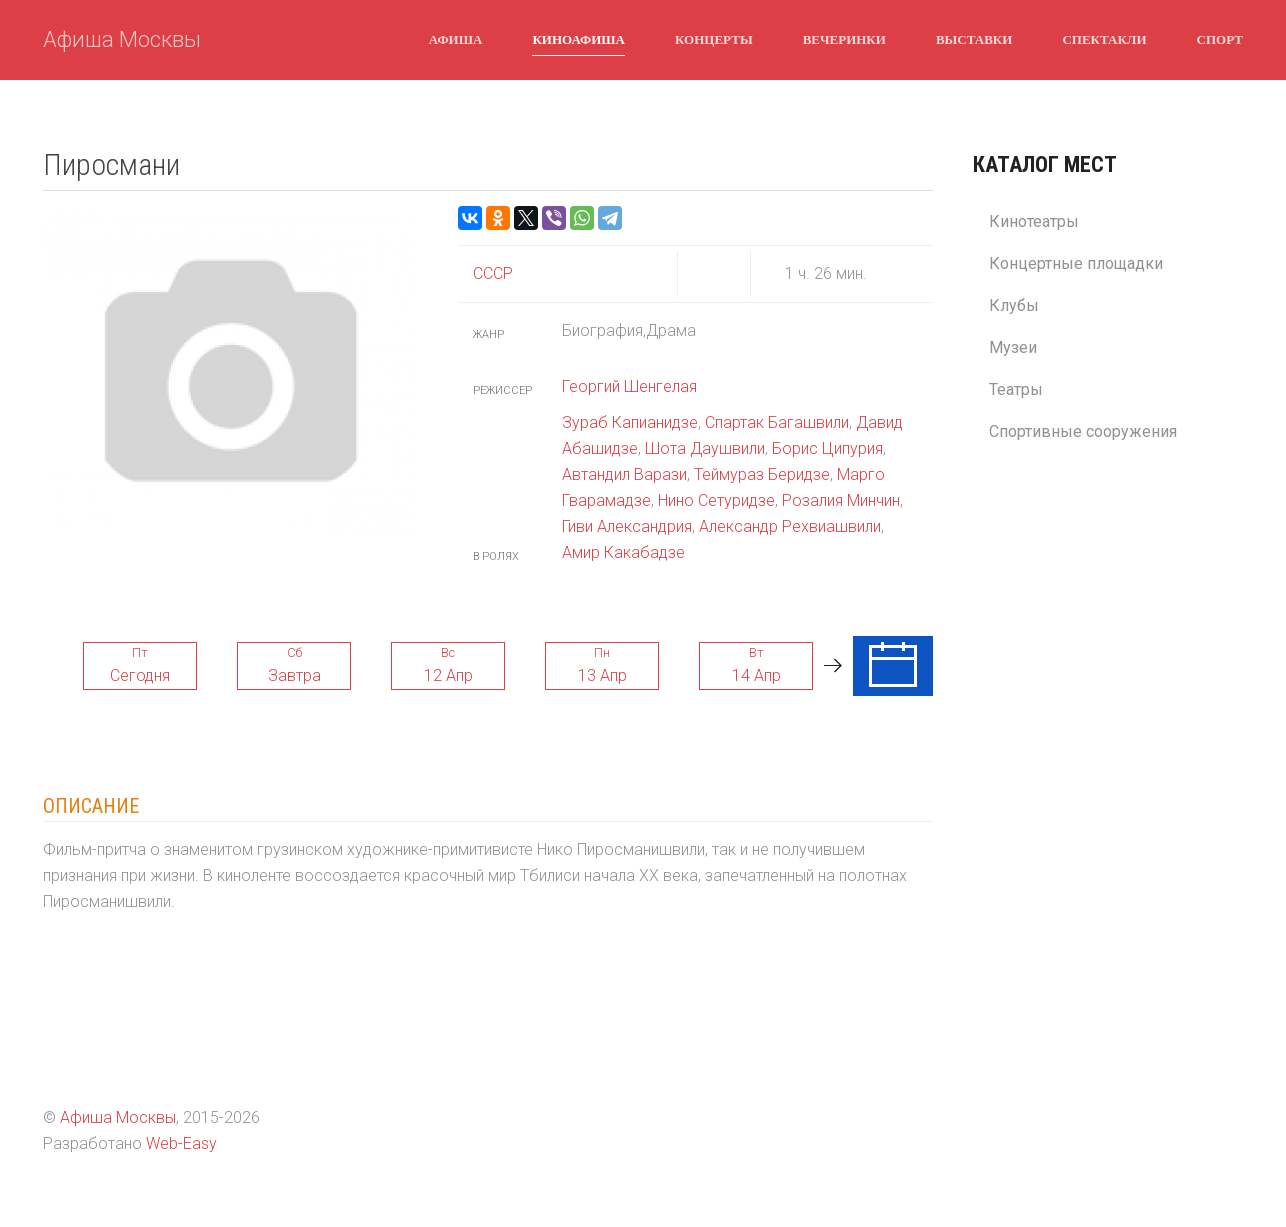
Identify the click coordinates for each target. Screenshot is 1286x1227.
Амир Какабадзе (623, 552)
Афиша (456, 39)
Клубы (1014, 305)
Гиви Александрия (627, 526)
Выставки (974, 39)
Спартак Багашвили (777, 422)
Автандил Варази (624, 474)
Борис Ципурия (827, 448)
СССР (493, 273)
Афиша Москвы (122, 39)
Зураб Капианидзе (630, 422)
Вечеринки (844, 39)
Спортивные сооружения (1083, 431)
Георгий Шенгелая (629, 386)
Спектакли (1104, 39)
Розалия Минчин (841, 500)
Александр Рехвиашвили (790, 526)
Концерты (714, 39)
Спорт (1220, 39)
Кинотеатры (1034, 221)
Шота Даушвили (705, 448)
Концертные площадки (1076, 263)
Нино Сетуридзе (716, 500)
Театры (1016, 389)
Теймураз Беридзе (762, 474)
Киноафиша (578, 39)
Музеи (1013, 347)
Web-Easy (181, 1143)
